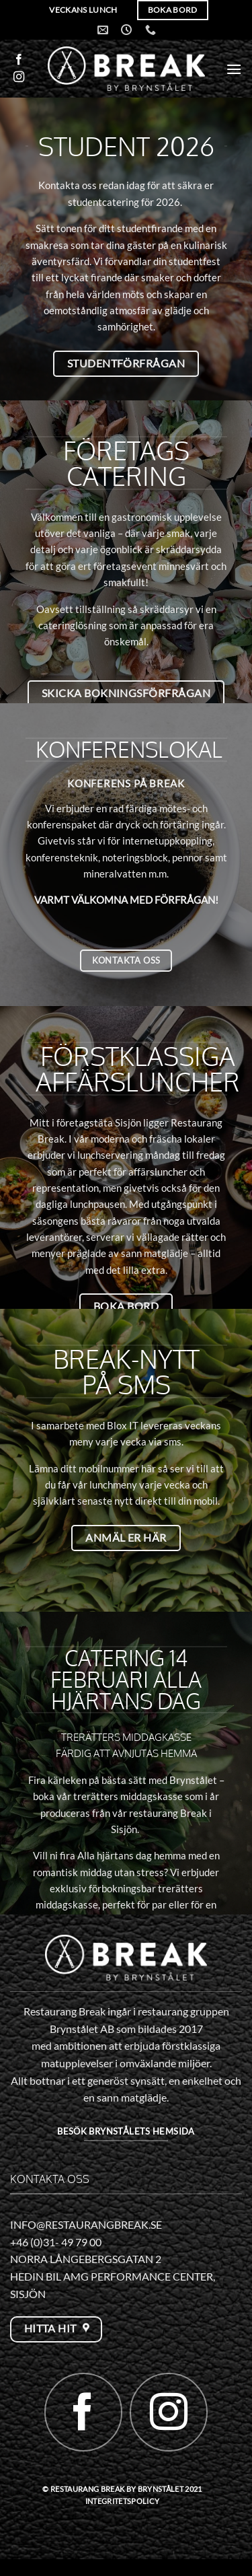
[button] (234, 68)
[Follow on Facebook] (18, 60)
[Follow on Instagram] (18, 77)
